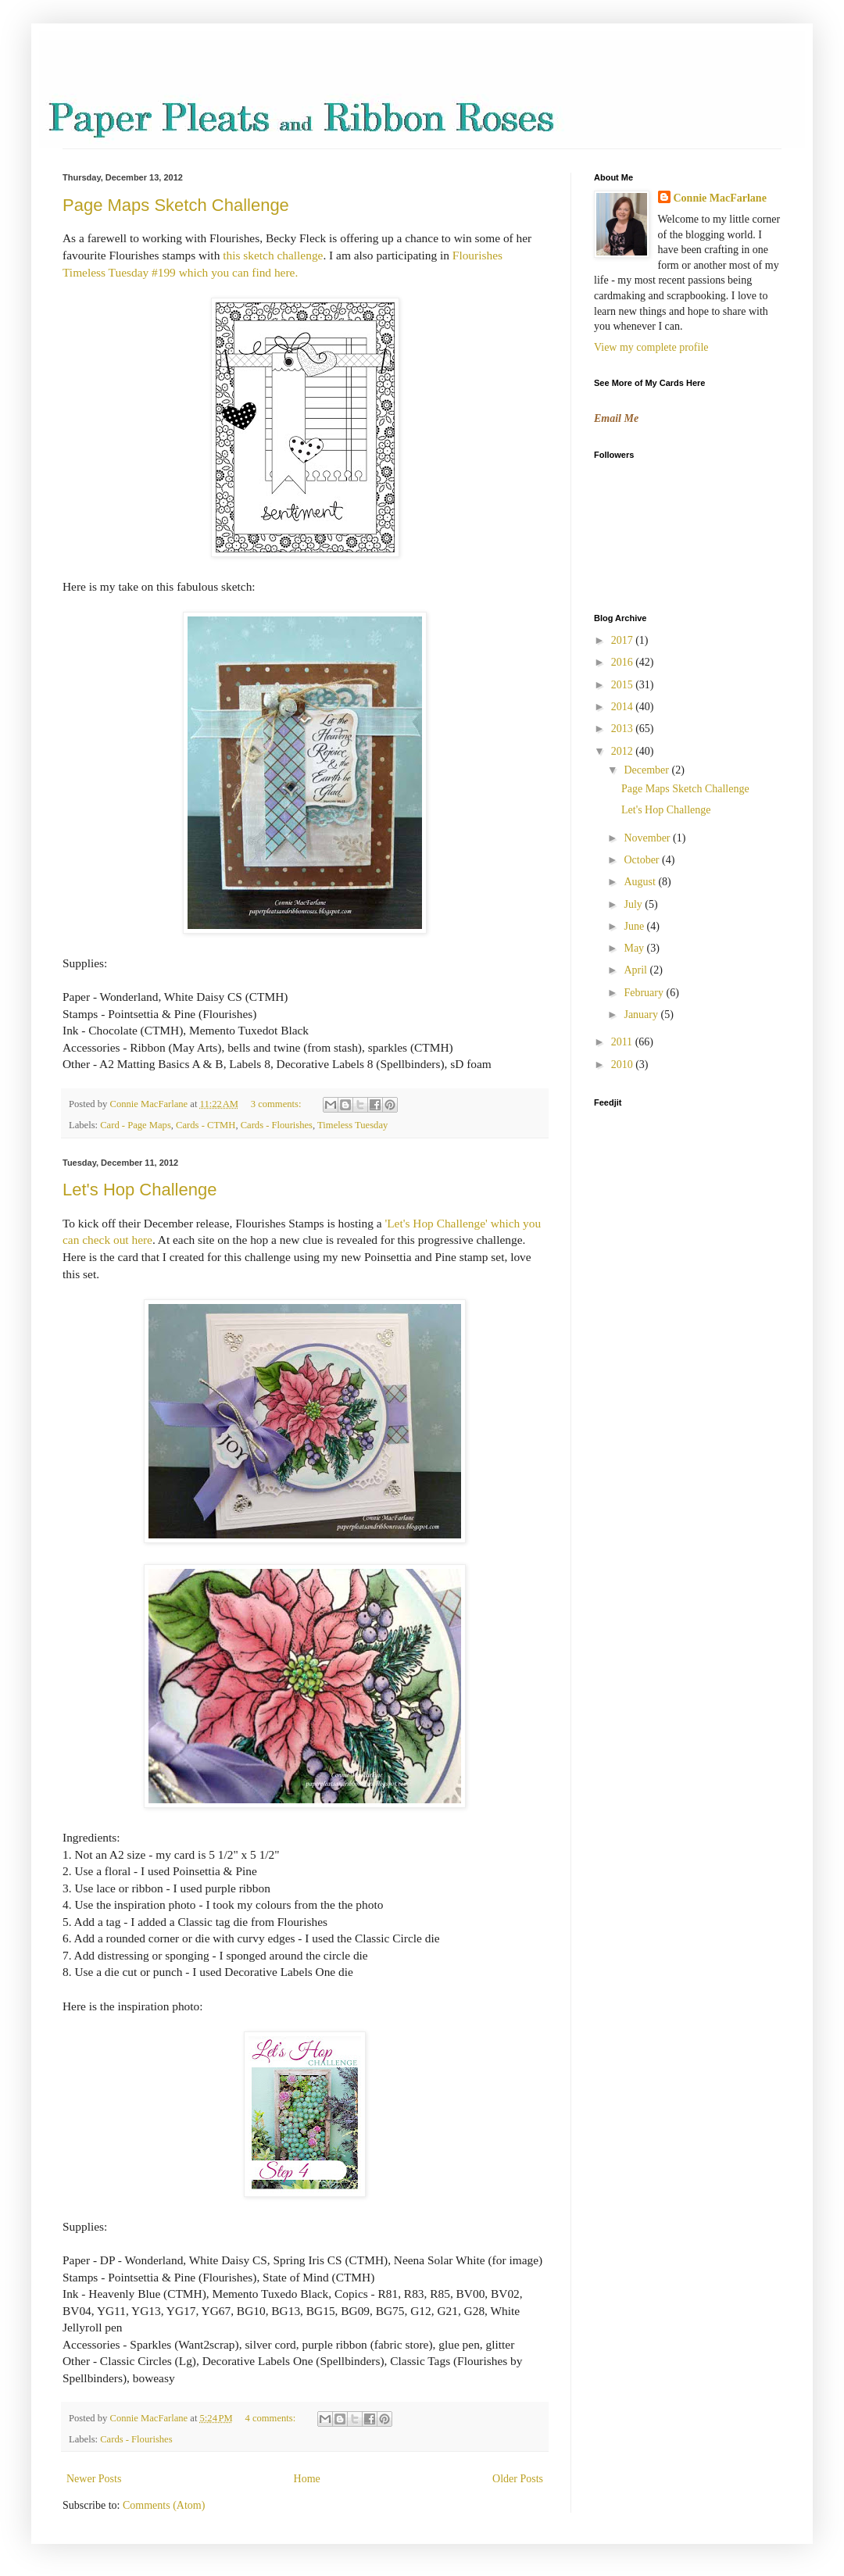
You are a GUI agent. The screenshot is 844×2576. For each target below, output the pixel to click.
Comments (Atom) (164, 2505)
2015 (623, 685)
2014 (623, 707)
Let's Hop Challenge (139, 1189)
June (635, 926)
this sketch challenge (273, 255)
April (636, 970)
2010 (623, 1064)
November (648, 838)
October (643, 860)
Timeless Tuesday (352, 1125)
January (642, 1014)
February (645, 993)
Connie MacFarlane (720, 198)
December (647, 770)
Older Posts (517, 2479)
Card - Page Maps (135, 1125)
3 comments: (277, 1104)
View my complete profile (651, 347)
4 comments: (271, 2418)
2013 (623, 728)
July (634, 904)
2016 (623, 662)
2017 (623, 640)
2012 (623, 751)
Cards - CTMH (205, 1125)
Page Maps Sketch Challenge (176, 205)
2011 (623, 1042)
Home (307, 2479)
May (635, 948)
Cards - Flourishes (277, 1125)
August (641, 882)
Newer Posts (93, 2479)
